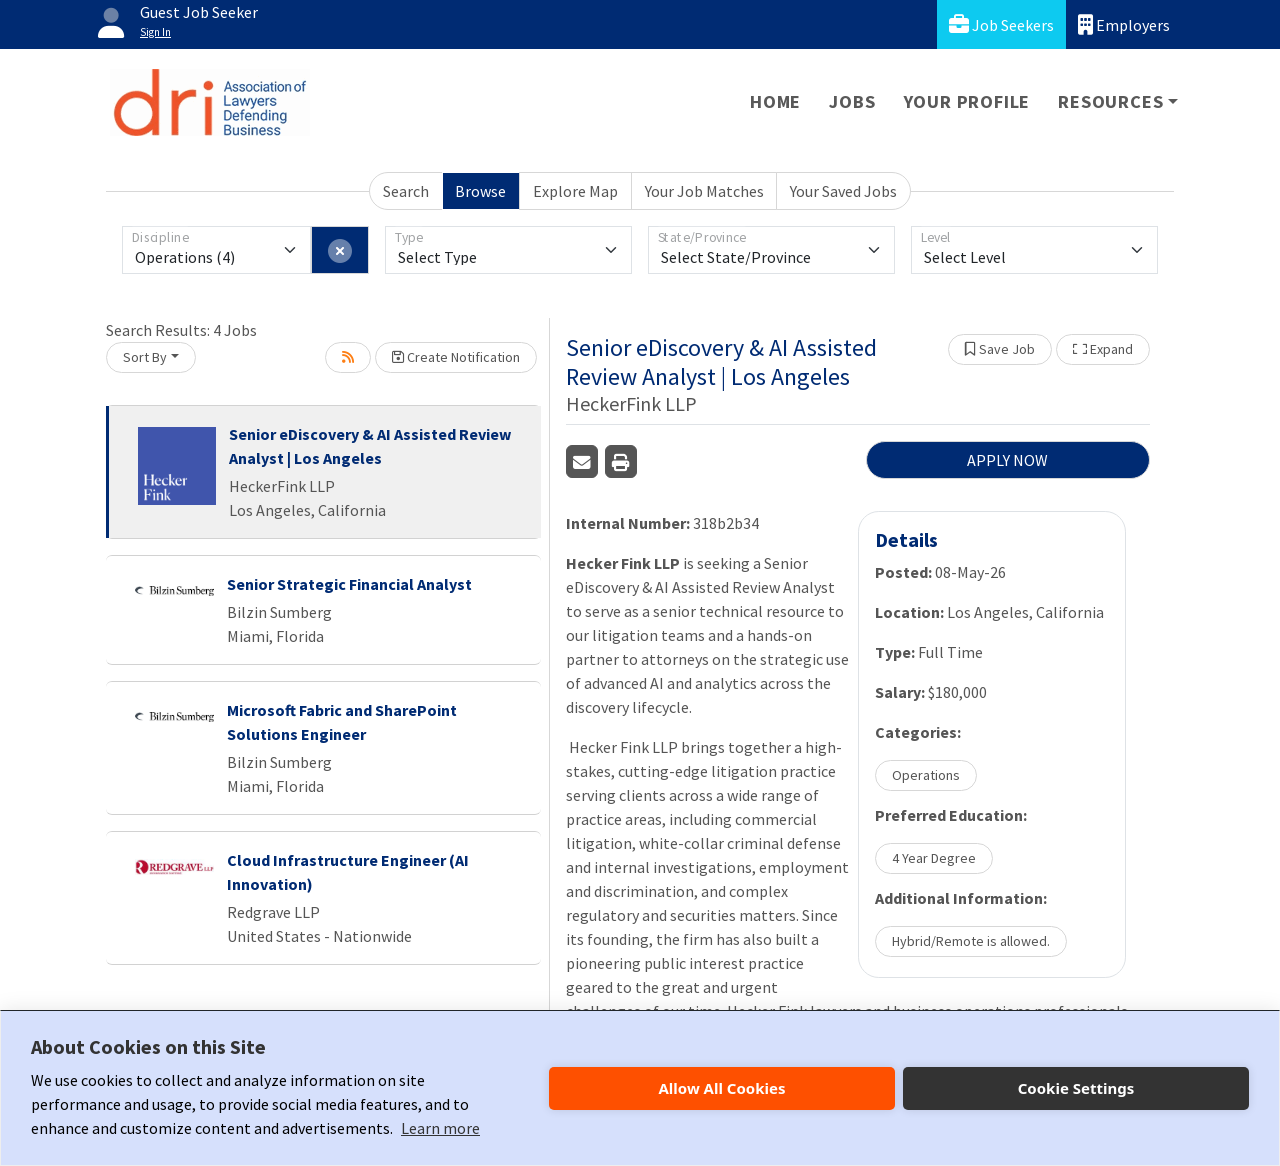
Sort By (145, 357)
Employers (1124, 24)
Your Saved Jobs (843, 191)
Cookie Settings (1076, 1088)
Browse (480, 191)
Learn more (440, 1128)
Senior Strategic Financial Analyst (349, 584)
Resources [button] (1110, 101)
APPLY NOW (1007, 460)
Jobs (852, 101)
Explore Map (575, 191)
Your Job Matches (704, 191)
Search (406, 191)
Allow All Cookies (721, 1088)
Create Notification (456, 357)
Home (775, 101)
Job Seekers (1001, 24)
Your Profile (967, 101)
